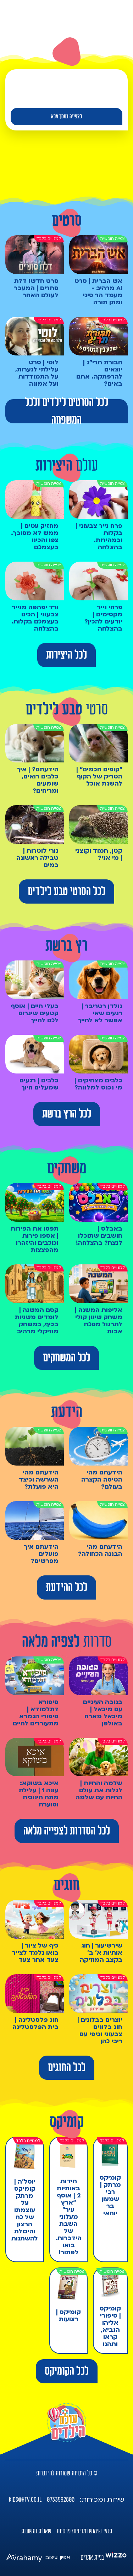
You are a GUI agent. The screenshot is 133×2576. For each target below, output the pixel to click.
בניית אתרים (92, 2557)
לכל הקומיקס (67, 2371)
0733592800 (60, 2499)
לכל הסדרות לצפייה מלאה (66, 1831)
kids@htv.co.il (25, 2499)
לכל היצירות (66, 655)
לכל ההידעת (66, 1587)
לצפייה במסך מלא (66, 116)
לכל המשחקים (66, 1358)
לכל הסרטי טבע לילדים (66, 891)
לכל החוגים (66, 2067)
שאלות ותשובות (36, 2531)
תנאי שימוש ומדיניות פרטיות (84, 2531)
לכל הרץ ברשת (66, 1114)
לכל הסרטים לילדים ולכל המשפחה (66, 411)
